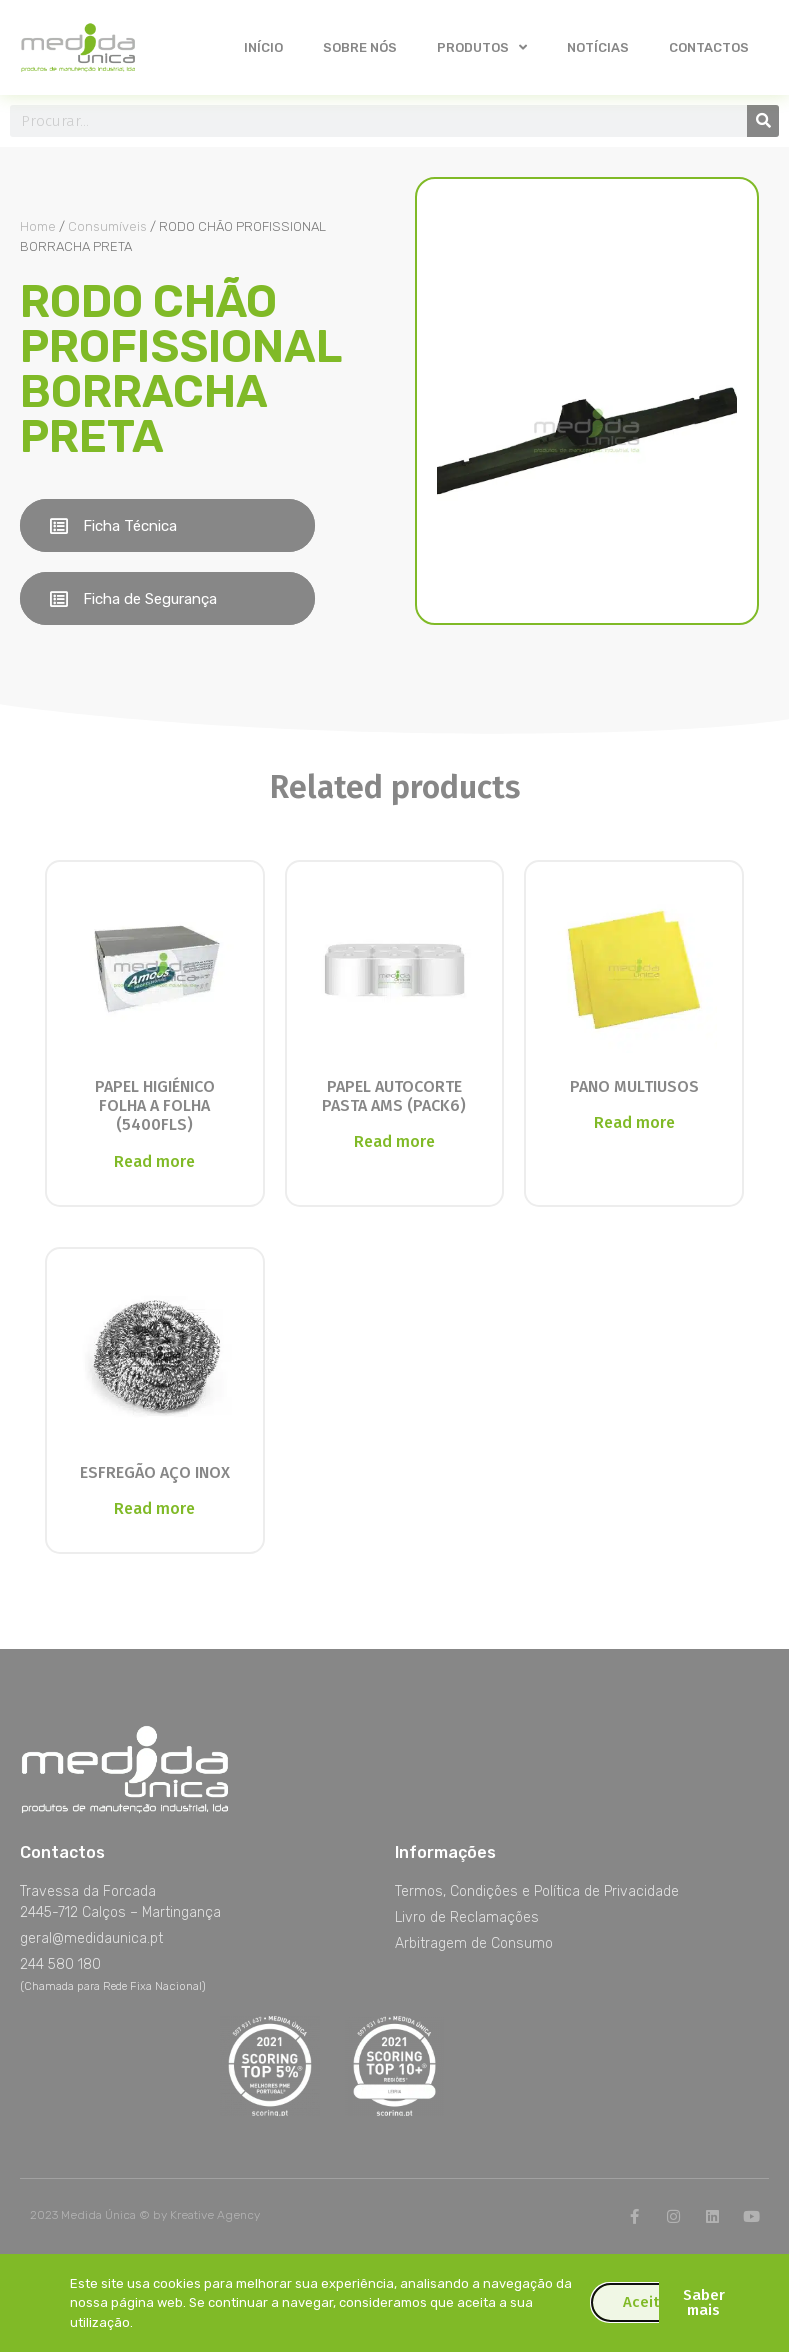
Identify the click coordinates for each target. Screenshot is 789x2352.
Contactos (709, 47)
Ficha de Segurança (150, 599)
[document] (394, 2303)
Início (263, 47)
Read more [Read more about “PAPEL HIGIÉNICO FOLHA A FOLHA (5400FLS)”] (154, 1161)
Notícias (598, 47)
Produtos (482, 47)
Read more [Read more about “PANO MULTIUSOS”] (634, 1122)
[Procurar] (763, 121)
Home (38, 226)
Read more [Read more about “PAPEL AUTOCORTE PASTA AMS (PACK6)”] (394, 1141)
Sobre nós (360, 47)
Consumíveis (107, 226)
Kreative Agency (215, 2215)
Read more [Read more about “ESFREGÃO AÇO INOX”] (154, 1508)
